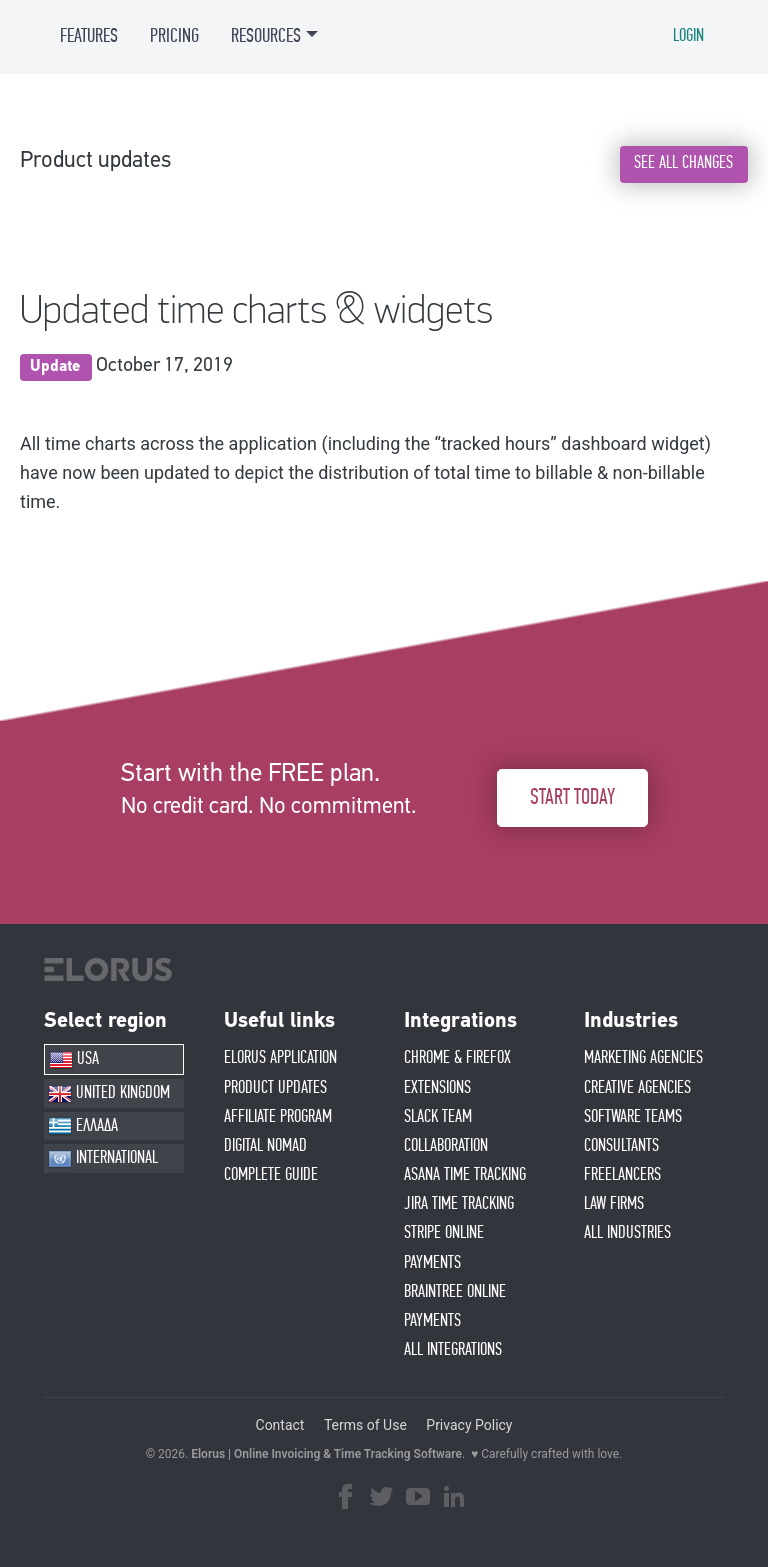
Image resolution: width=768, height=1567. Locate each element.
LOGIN (688, 36)
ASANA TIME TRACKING (465, 1175)
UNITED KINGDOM (109, 1094)
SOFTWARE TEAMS (633, 1117)
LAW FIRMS (614, 1204)
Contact (280, 1425)
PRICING (174, 36)
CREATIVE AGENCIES (637, 1088)
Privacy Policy (469, 1425)
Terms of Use (365, 1425)
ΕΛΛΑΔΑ (83, 1126)
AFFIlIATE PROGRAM (278, 1117)
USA (74, 1060)
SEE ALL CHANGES (683, 163)
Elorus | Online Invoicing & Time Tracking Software (326, 1454)
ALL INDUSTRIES (627, 1233)
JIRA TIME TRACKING (459, 1204)
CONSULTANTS (621, 1146)
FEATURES (89, 36)
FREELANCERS (622, 1175)
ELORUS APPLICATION (280, 1058)
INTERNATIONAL (103, 1159)
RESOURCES (266, 36)
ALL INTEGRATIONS (453, 1350)
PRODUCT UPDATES (275, 1088)
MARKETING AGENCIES (643, 1058)
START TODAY (572, 798)
